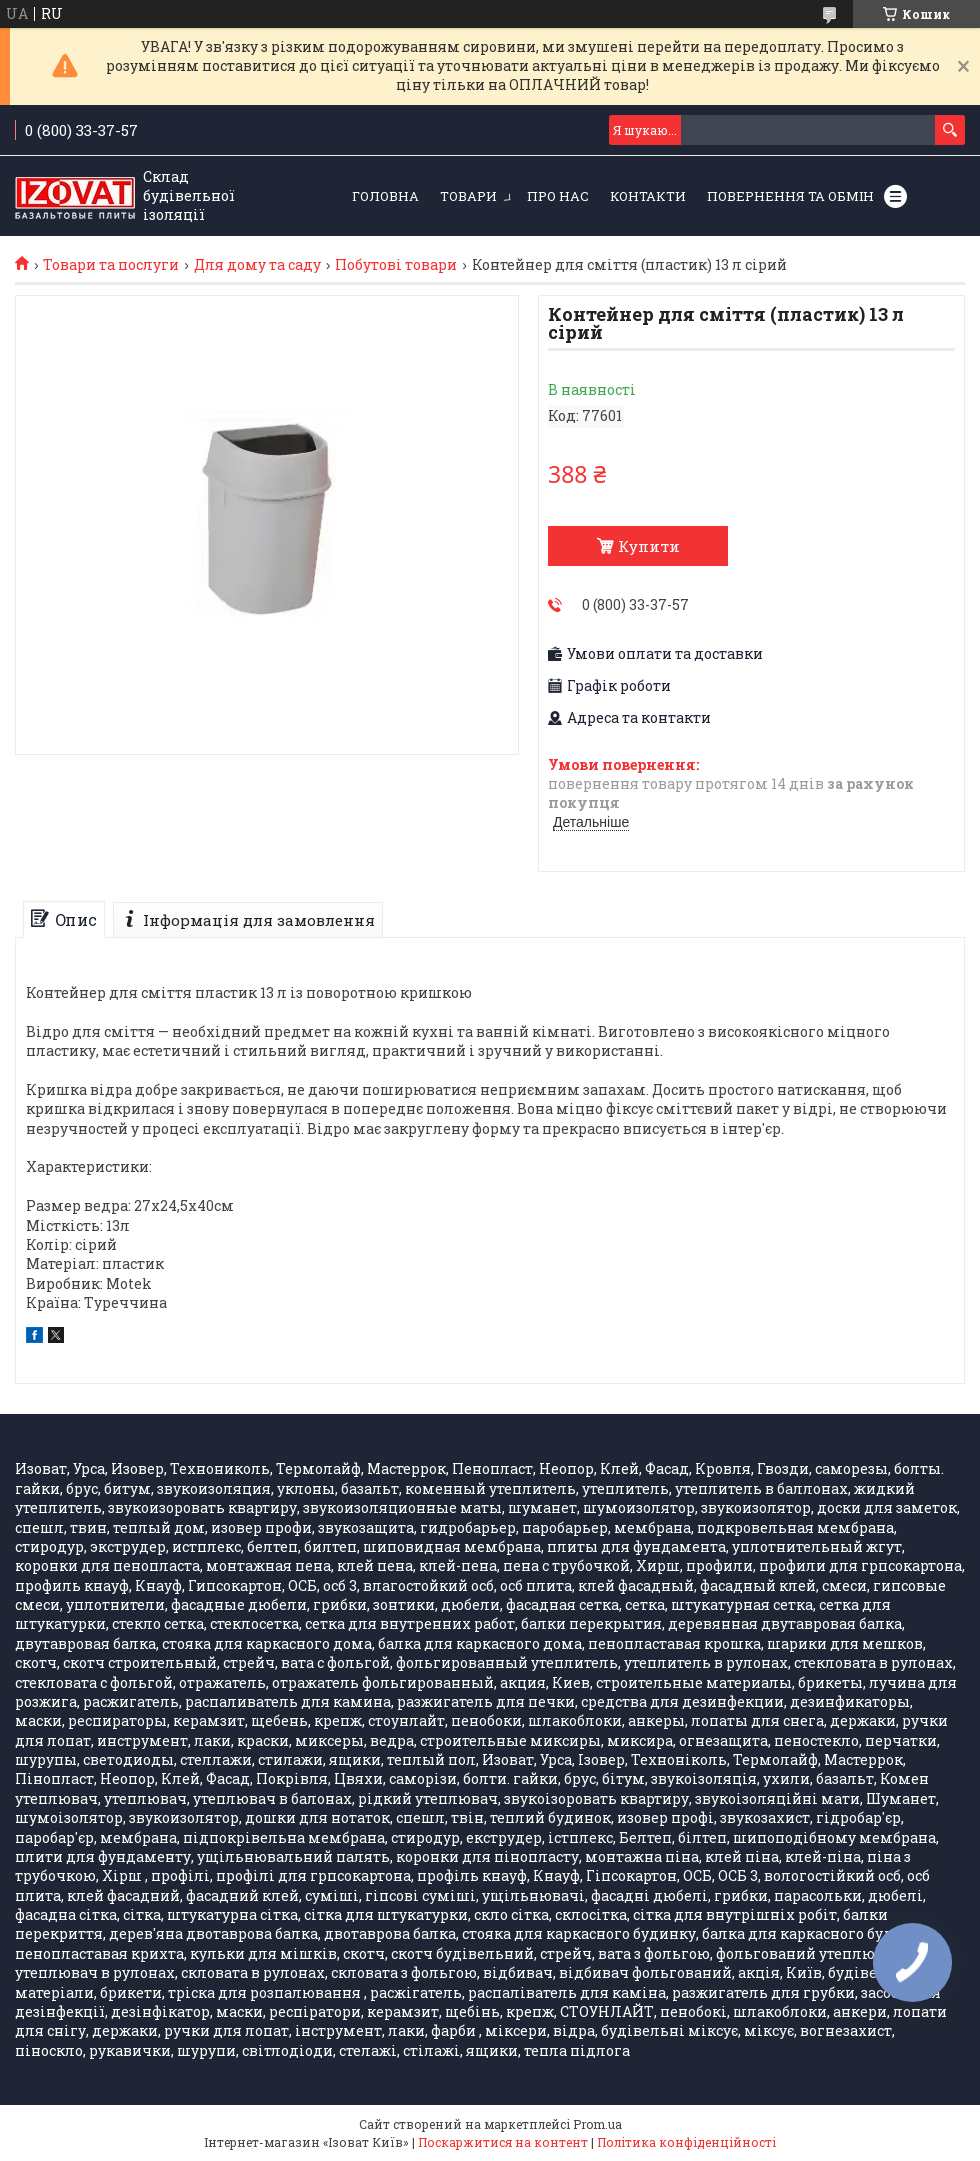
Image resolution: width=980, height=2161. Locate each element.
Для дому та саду (257, 265)
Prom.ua (597, 2124)
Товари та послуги (111, 265)
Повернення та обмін (790, 196)
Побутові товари (396, 265)
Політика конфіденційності (686, 2142)
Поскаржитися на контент (503, 2142)
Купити (649, 546)
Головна (385, 196)
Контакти (648, 196)
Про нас (558, 196)
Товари (468, 196)
